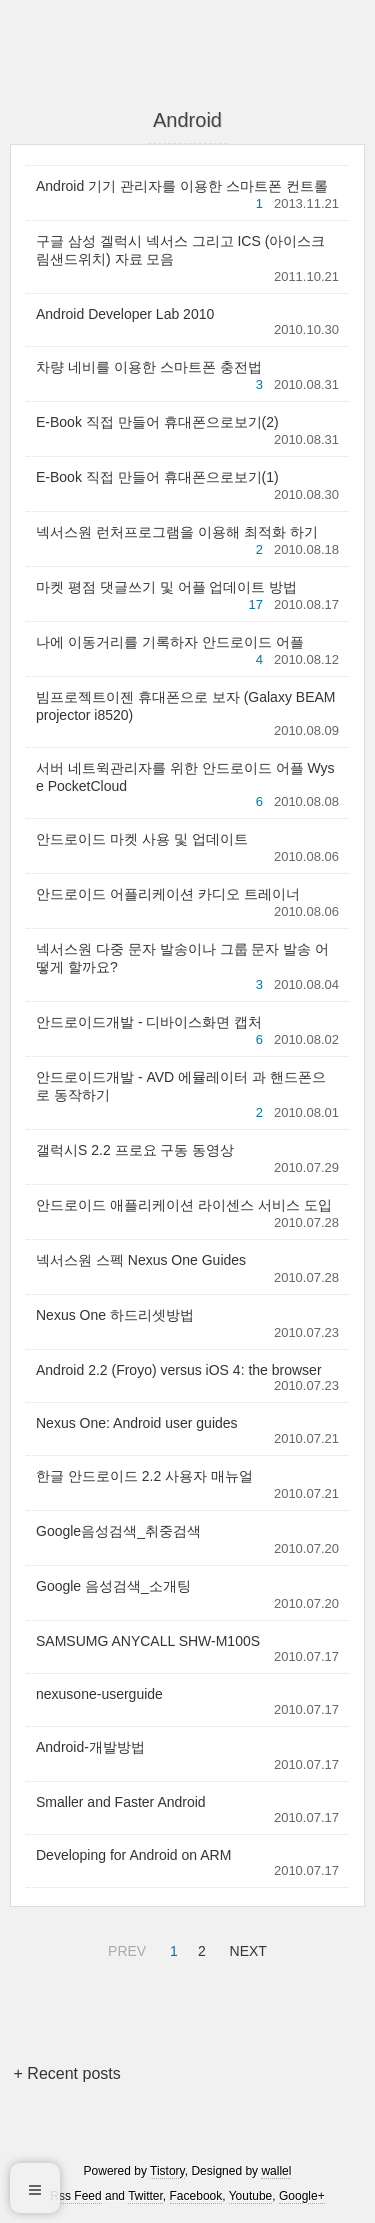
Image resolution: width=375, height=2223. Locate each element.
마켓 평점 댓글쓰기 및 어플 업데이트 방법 (166, 587)
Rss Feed (75, 2196)
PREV (124, 1948)
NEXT (246, 1948)
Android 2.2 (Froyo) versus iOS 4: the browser (179, 1370)
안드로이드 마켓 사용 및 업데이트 (142, 839)
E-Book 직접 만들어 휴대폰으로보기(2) (157, 422)
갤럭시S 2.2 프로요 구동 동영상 (135, 1150)
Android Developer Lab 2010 (125, 314)
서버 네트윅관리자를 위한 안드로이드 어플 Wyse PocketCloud (185, 777)
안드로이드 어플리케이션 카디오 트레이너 (168, 894)
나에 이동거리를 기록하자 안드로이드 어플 (170, 642)
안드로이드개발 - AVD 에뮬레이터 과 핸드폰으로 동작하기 (181, 1086)
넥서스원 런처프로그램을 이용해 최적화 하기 (177, 532)
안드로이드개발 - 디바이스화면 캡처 (149, 1022)
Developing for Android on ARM (133, 1855)
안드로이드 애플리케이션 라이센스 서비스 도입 (184, 1205)
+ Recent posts (67, 2073)
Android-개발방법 (90, 1747)
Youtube (251, 2196)
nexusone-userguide (99, 1694)
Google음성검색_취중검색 (118, 1531)
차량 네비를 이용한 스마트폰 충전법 (149, 367)
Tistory (167, 2171)
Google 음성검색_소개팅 (113, 1586)
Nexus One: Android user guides (137, 1423)
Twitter (145, 2196)
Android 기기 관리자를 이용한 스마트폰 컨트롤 (182, 186)
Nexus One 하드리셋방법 (115, 1315)
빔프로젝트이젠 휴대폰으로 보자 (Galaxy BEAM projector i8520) (185, 706)
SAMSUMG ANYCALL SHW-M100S (148, 1641)
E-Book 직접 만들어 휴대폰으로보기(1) (157, 477)
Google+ (302, 2196)
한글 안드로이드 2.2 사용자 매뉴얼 (144, 1476)
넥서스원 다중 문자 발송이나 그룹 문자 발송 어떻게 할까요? (182, 958)
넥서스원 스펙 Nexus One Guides (141, 1260)
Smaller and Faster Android (121, 1802)
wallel (276, 2171)
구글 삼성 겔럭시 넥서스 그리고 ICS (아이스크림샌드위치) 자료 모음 (180, 250)
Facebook (196, 2196)
